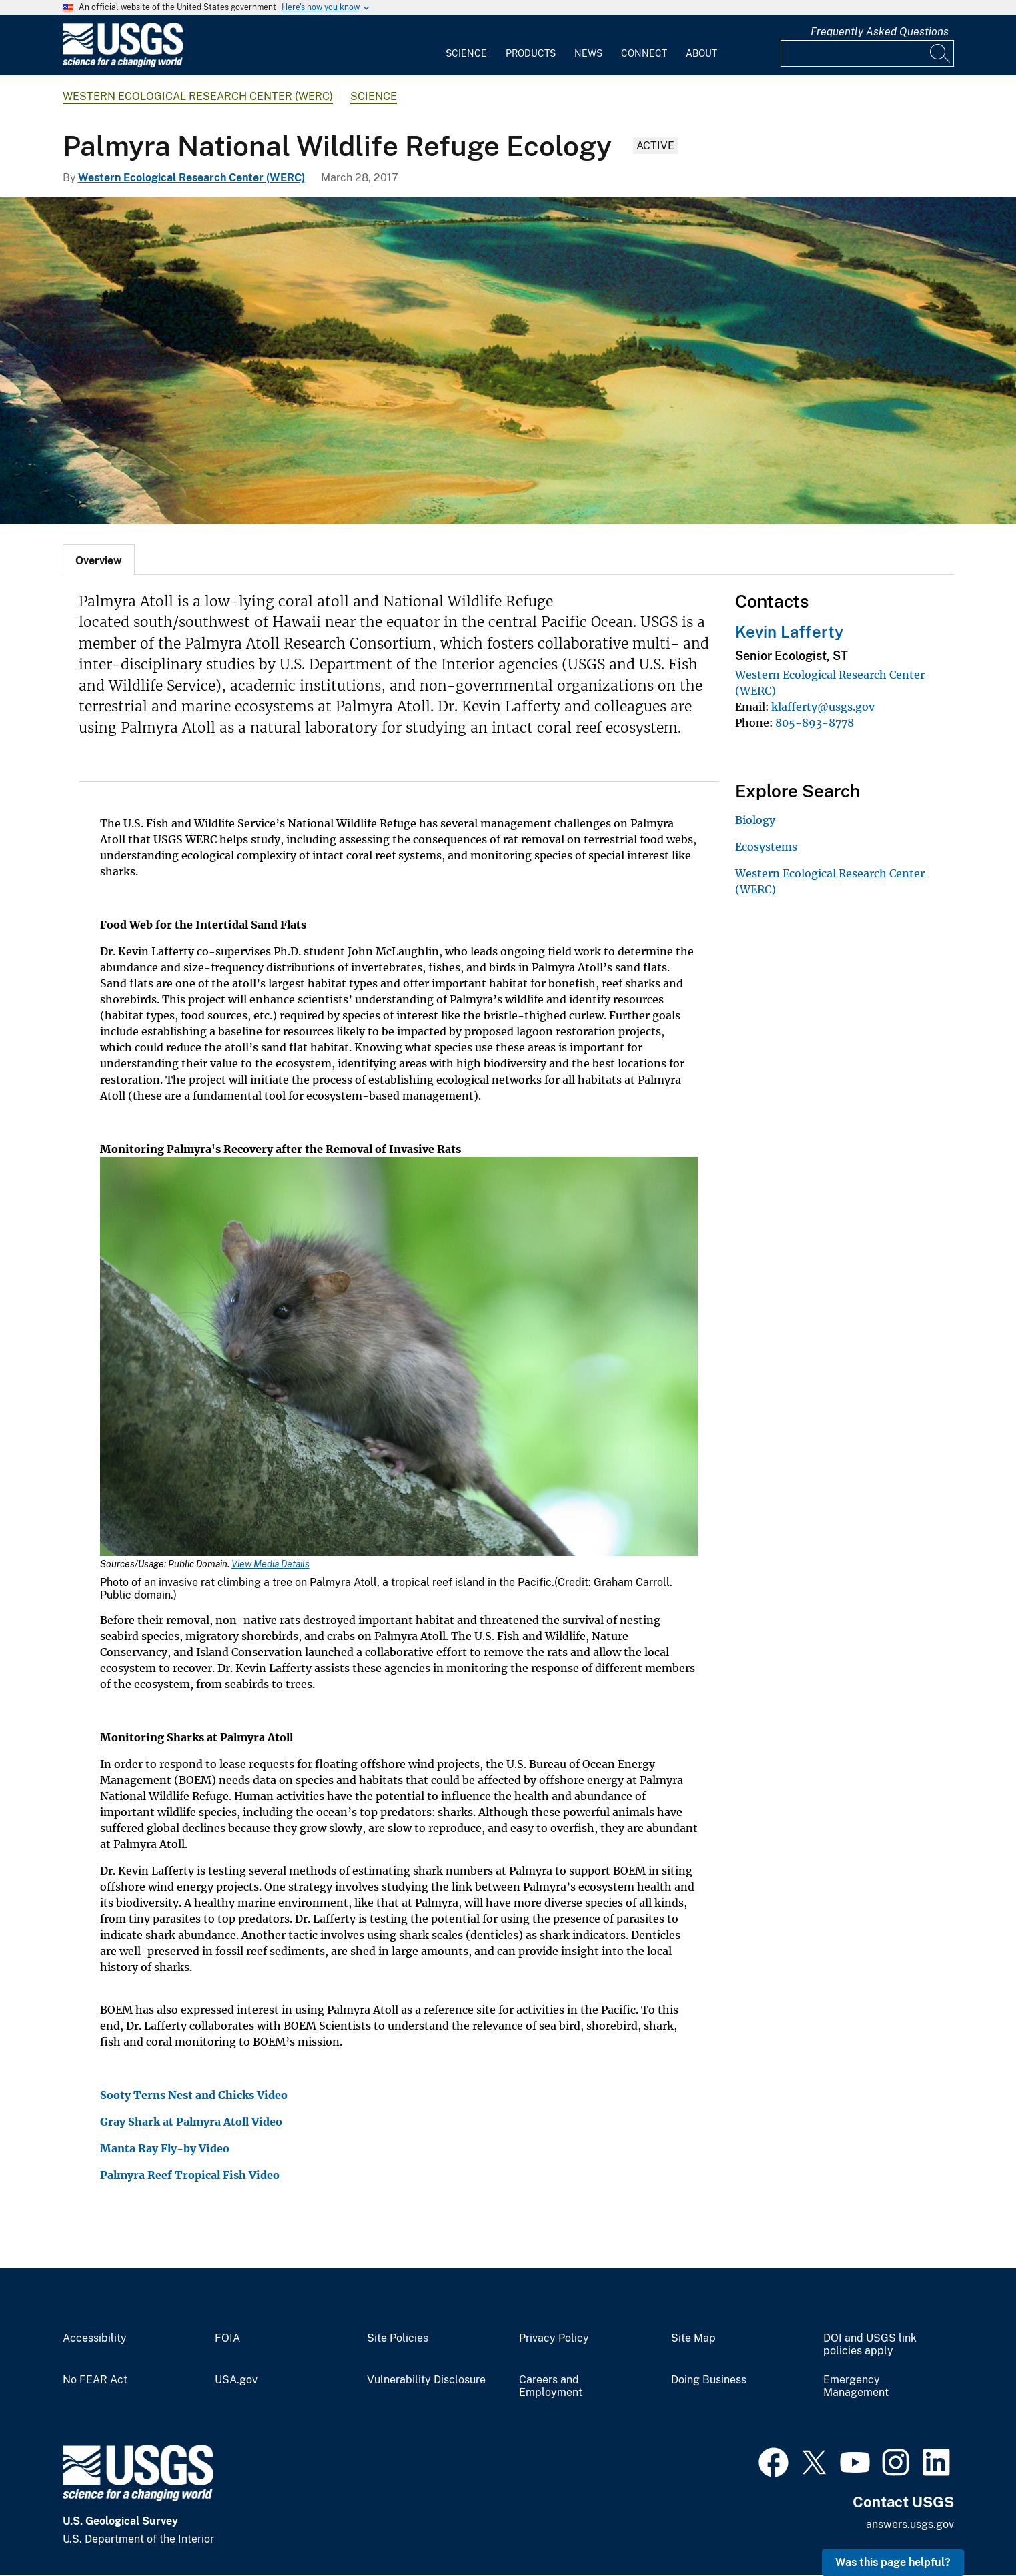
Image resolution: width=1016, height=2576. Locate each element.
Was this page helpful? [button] (893, 2562)
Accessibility (95, 2338)
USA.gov (236, 2380)
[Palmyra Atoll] (508, 360)
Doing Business (708, 2380)
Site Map (693, 2338)
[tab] (99, 559)
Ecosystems (766, 846)
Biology (755, 820)
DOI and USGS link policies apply (870, 2344)
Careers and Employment (550, 2386)
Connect (644, 53)
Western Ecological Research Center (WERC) (198, 96)
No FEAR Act (95, 2380)
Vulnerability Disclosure (426, 2380)
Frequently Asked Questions (880, 31)
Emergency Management (856, 2386)
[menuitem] (466, 45)
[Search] (940, 53)
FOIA (227, 2338)
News (588, 53)
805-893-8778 (814, 722)
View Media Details (270, 1564)
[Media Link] (399, 1358)
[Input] (867, 53)
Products (531, 53)
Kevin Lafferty (789, 631)
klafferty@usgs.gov (823, 706)
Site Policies (397, 2338)
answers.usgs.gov (910, 2524)
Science (466, 53)
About (701, 53)
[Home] (123, 64)
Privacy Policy (554, 2338)
